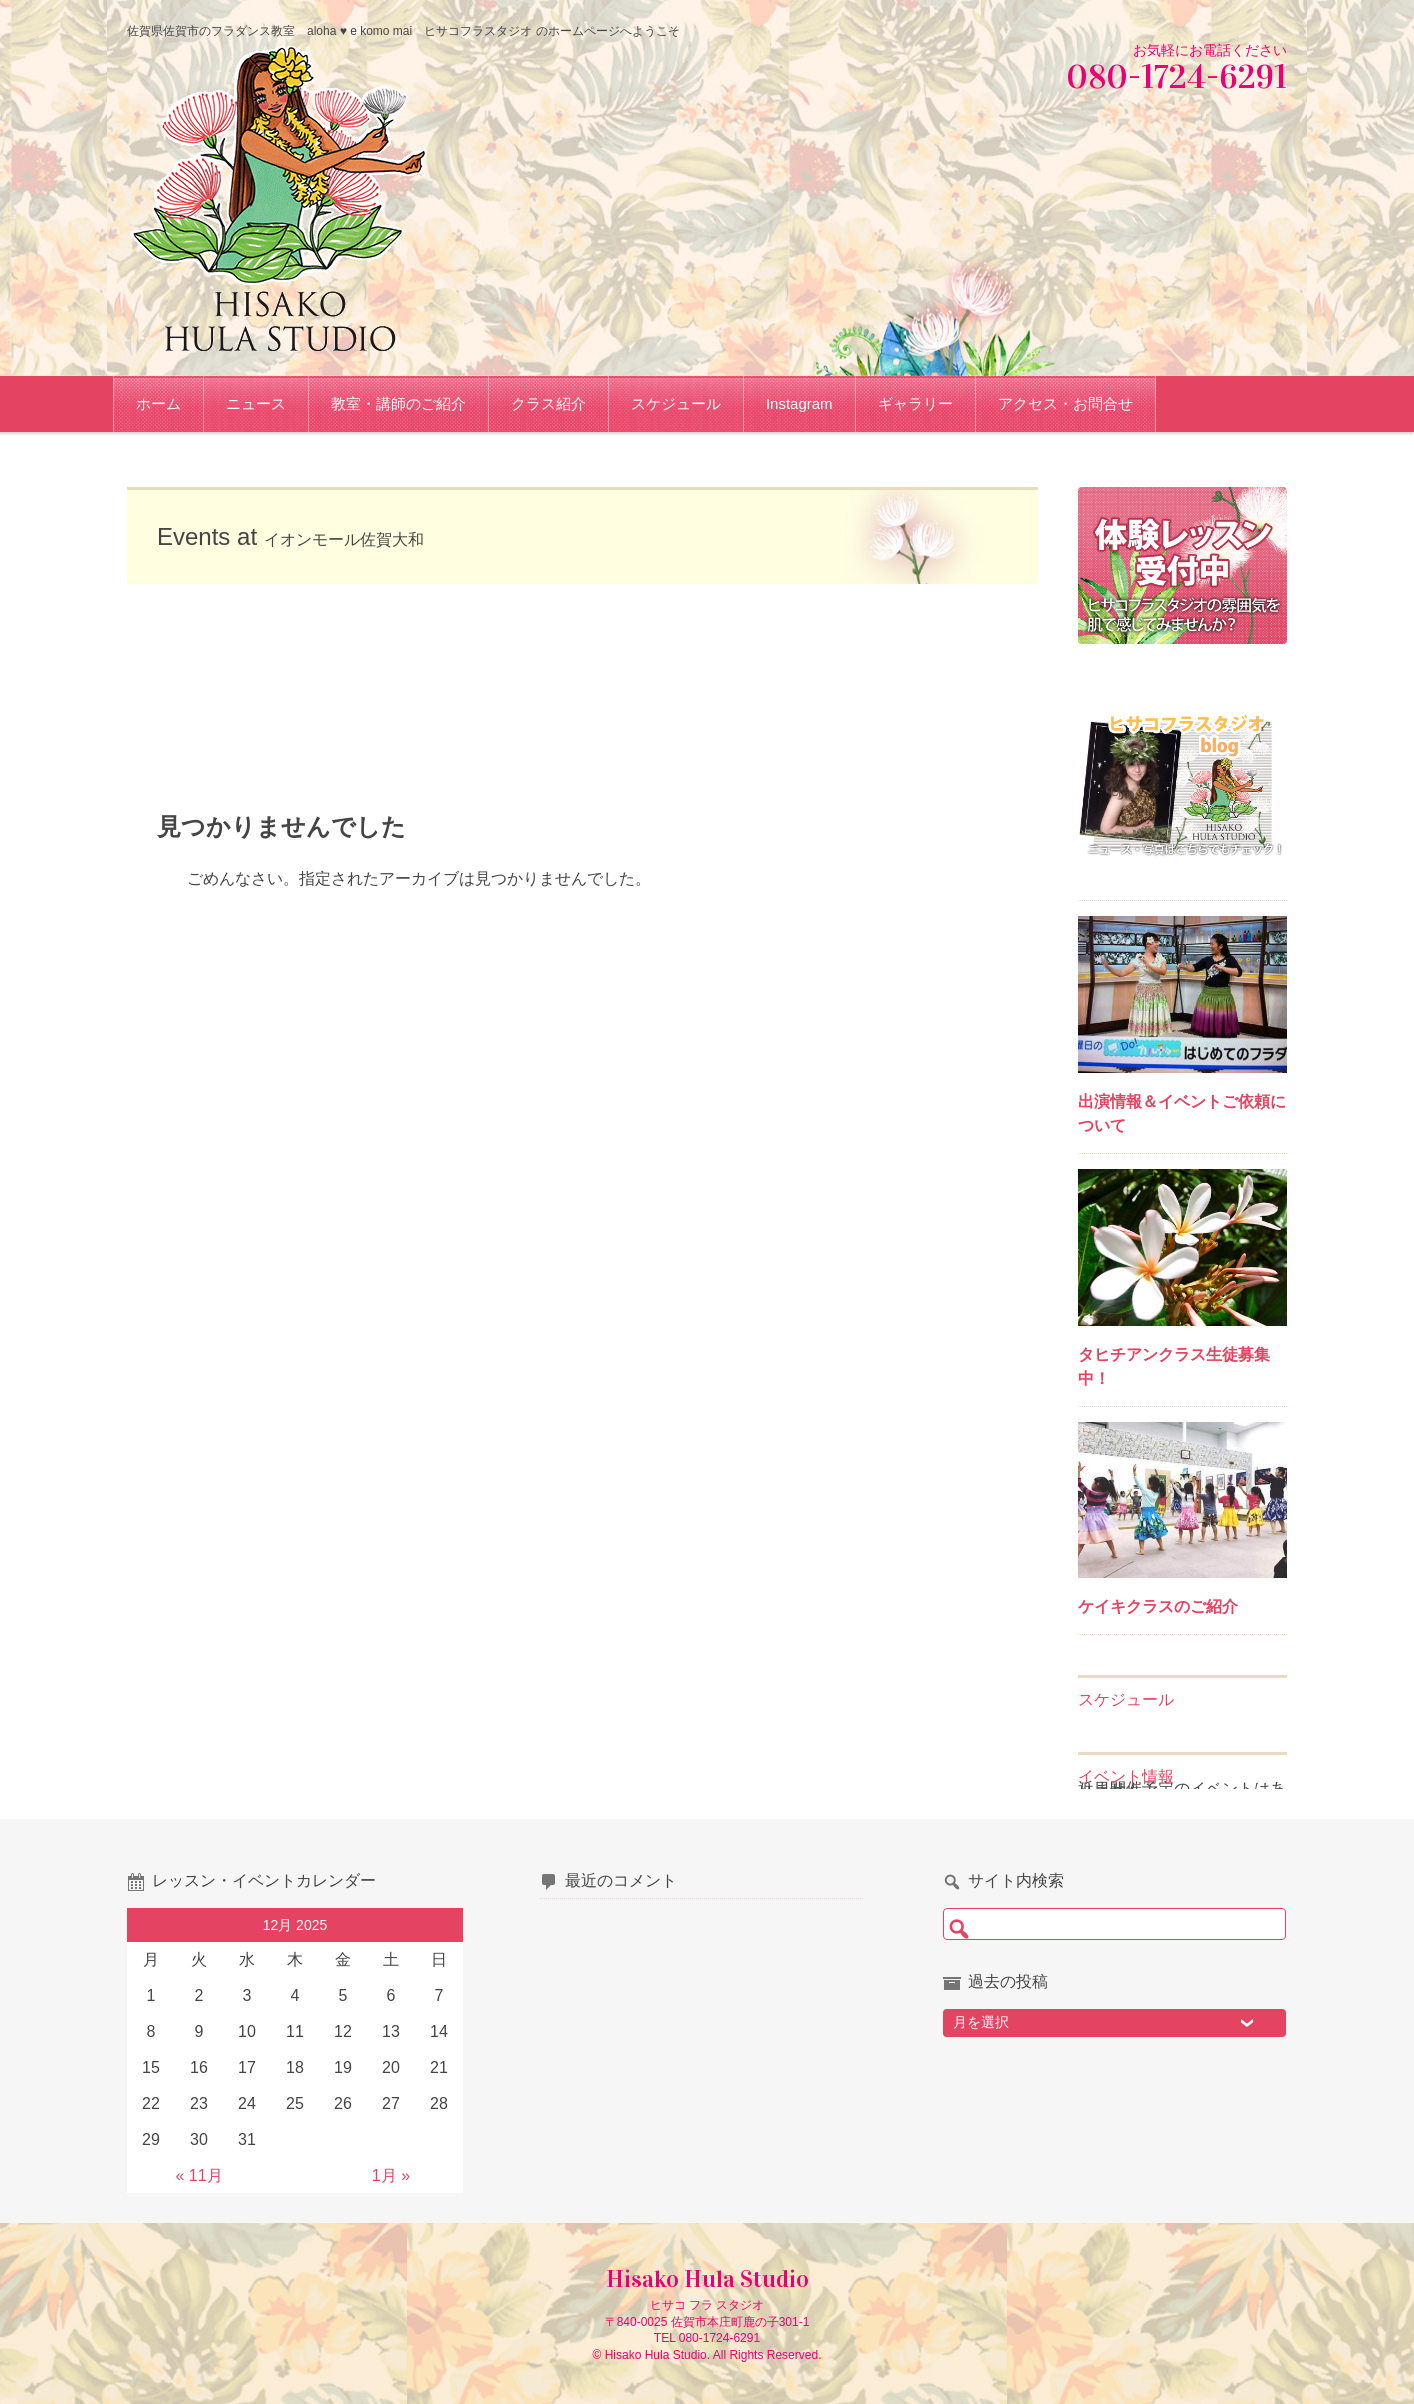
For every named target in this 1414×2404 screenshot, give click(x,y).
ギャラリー (929, 403)
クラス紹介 (562, 403)
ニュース (270, 403)
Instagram (813, 403)
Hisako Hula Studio (707, 2279)
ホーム (172, 403)
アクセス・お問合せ (1079, 403)
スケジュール (690, 403)
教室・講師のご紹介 (412, 403)
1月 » (391, 2175)
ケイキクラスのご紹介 (1158, 1606)
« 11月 (198, 2175)
